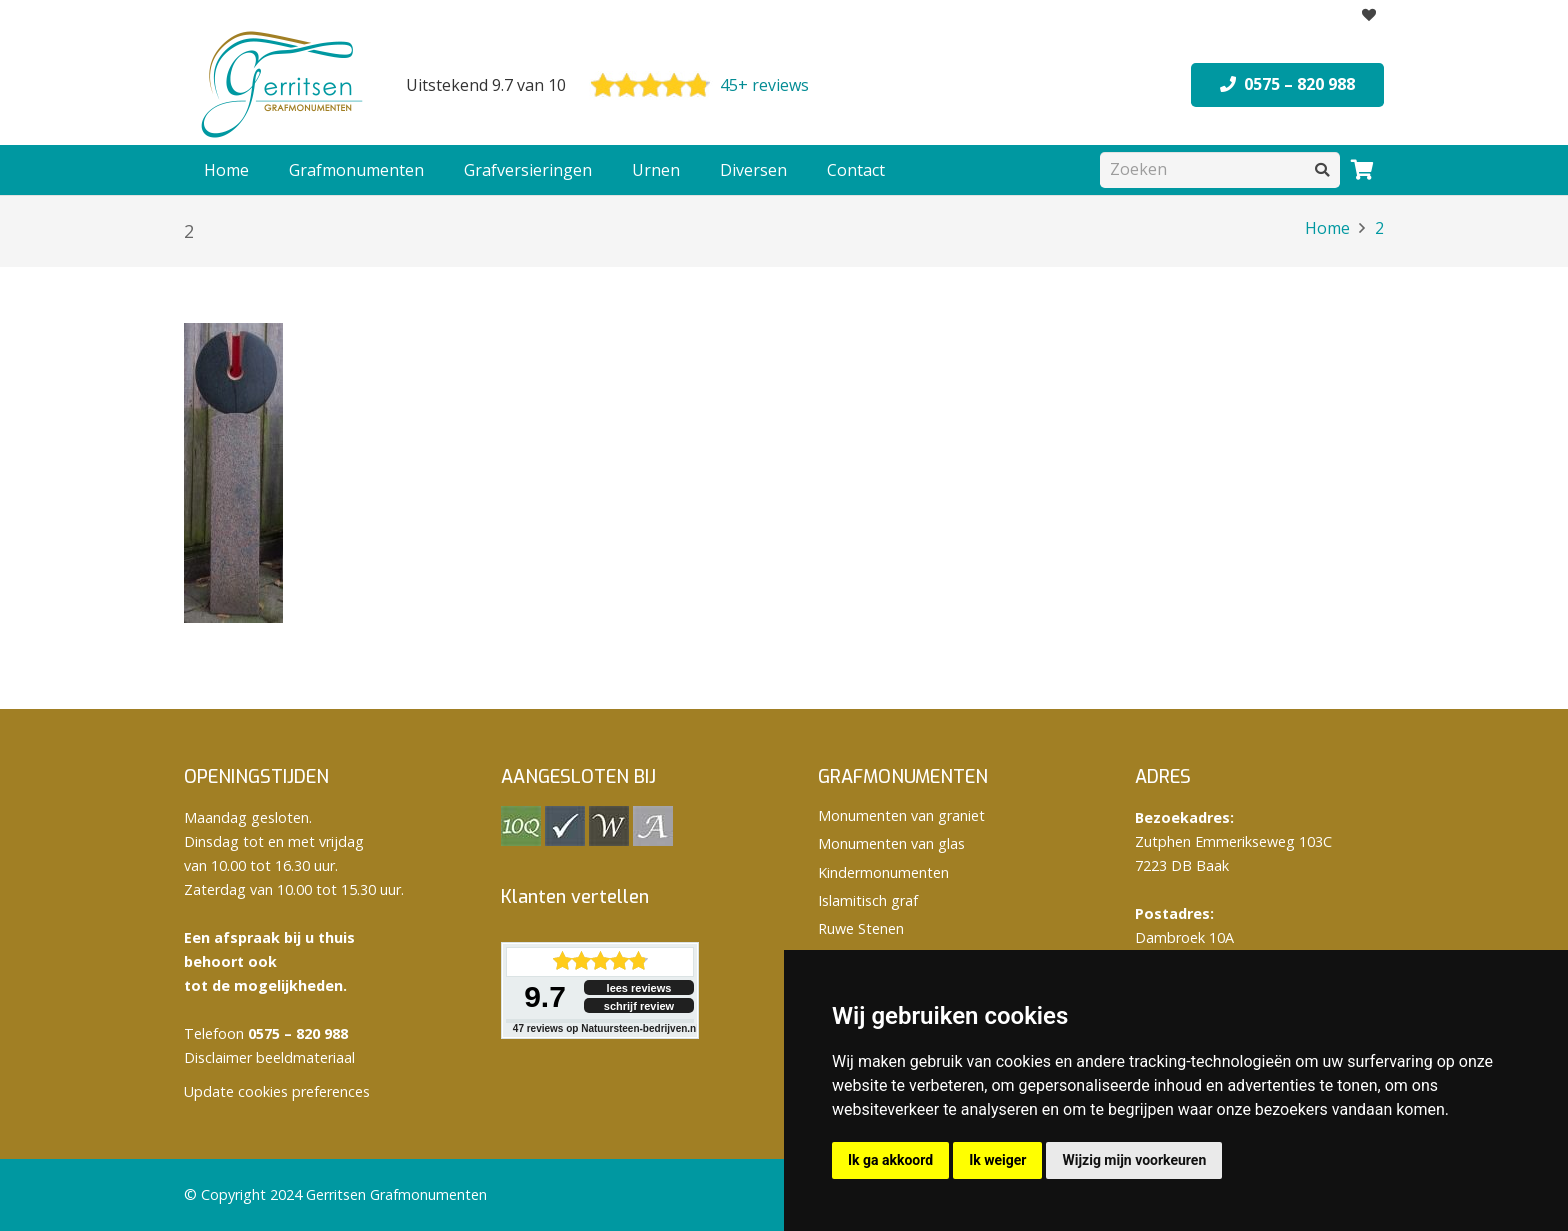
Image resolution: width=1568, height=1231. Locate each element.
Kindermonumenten (883, 872)
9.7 (545, 996)
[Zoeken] (1220, 169)
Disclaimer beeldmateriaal (269, 1057)
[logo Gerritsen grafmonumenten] (284, 85)
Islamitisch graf (868, 900)
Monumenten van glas (891, 843)
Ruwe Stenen (861, 928)
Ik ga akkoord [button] (890, 1160)
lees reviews (639, 988)
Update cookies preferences (277, 1091)
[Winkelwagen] (1362, 170)
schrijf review (639, 1006)
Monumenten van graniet (901, 815)
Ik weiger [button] (997, 1160)
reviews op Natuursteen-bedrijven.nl (606, 1028)
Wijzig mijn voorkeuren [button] (1134, 1160)
